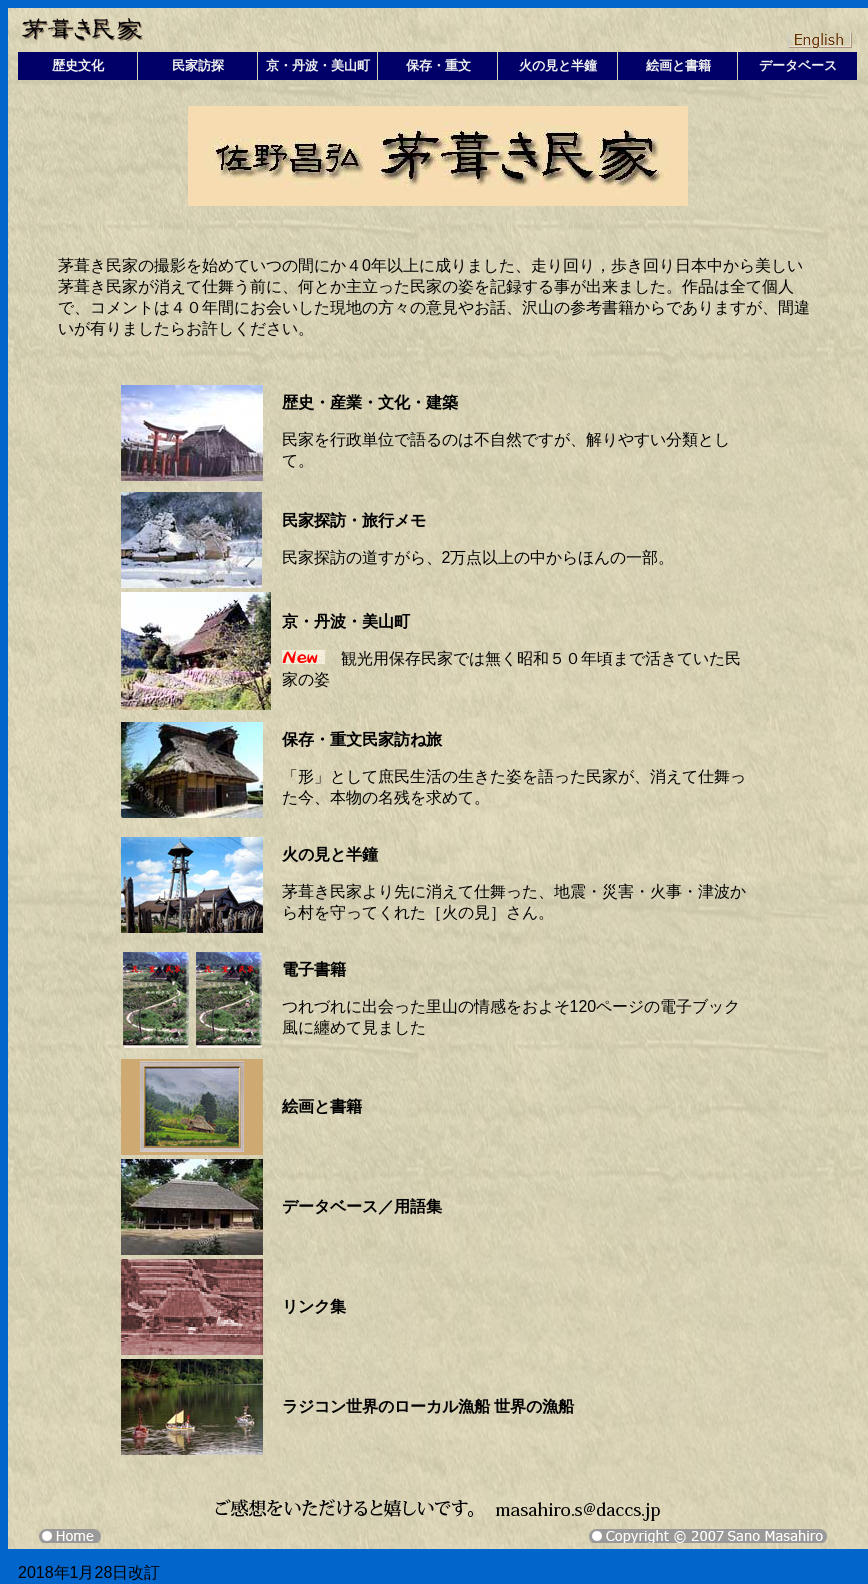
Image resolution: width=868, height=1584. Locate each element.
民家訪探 (198, 65)
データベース (798, 65)
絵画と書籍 (678, 65)
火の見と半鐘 (558, 65)
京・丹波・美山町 (318, 65)
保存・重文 (438, 65)
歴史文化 (78, 65)
